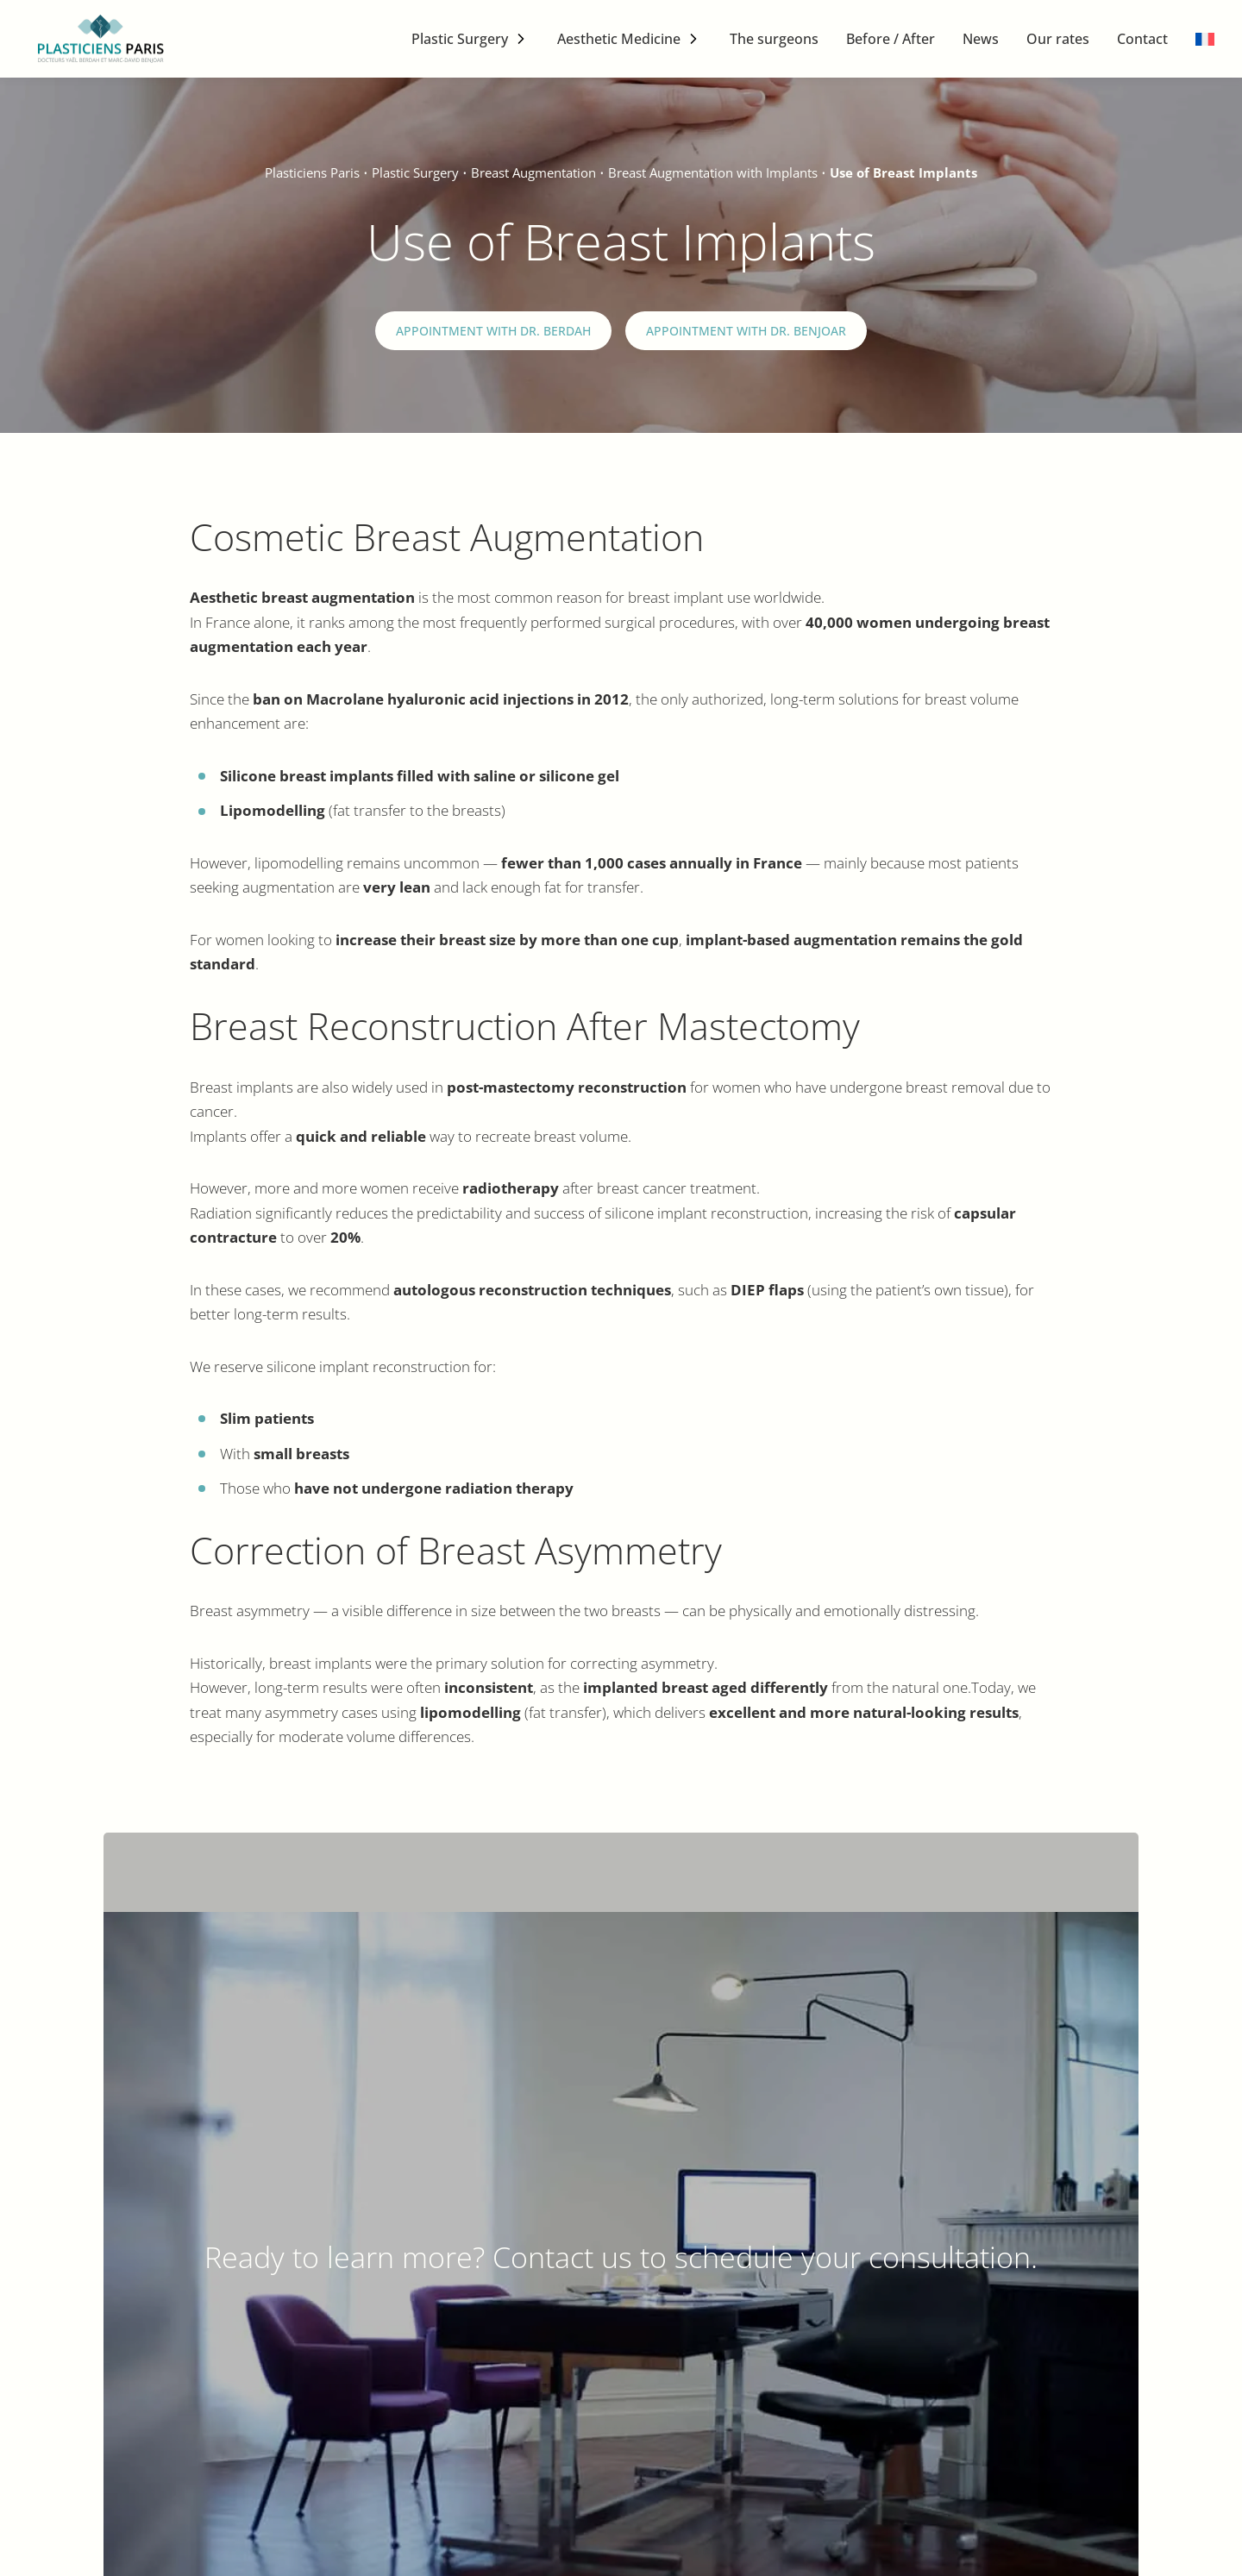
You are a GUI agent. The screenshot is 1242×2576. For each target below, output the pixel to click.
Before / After (890, 38)
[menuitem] (1204, 39)
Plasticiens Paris (312, 172)
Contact (1142, 38)
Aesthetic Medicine (619, 38)
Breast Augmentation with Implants (713, 172)
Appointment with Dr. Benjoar (746, 331)
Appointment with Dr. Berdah (493, 331)
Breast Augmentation (533, 172)
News (981, 38)
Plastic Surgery (459, 38)
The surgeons (774, 38)
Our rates (1057, 38)
